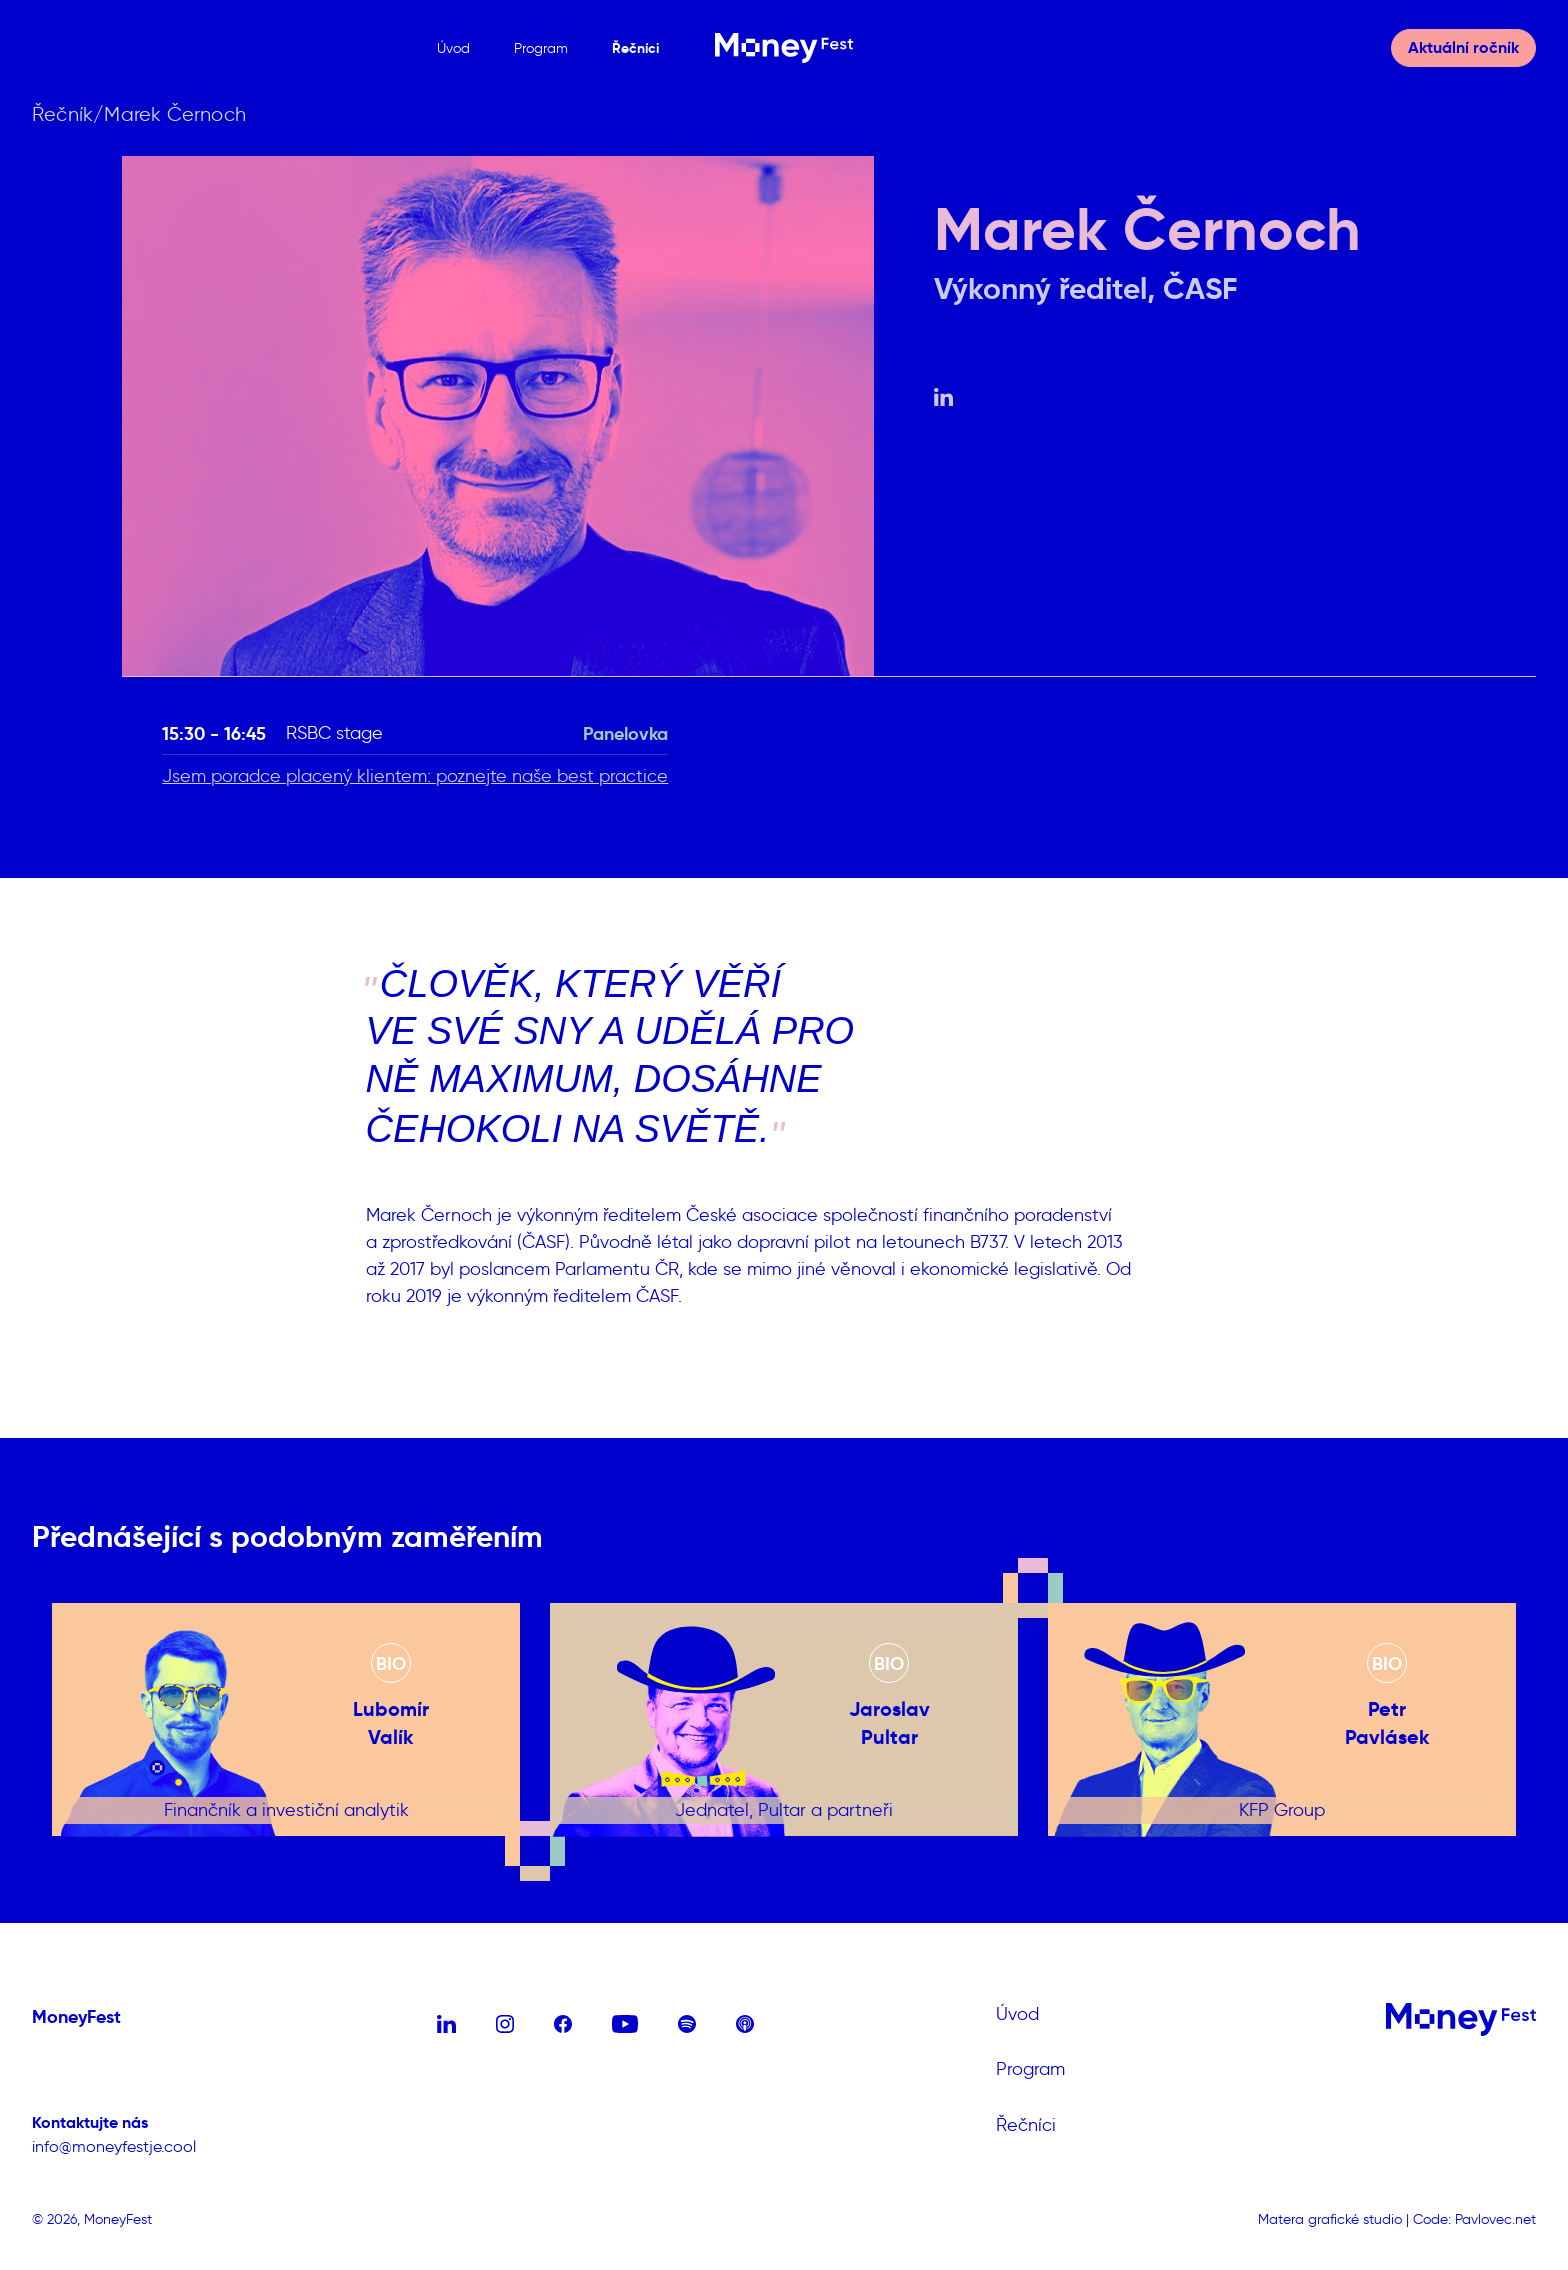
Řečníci (635, 48)
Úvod (453, 48)
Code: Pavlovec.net (1474, 2219)
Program (541, 48)
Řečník (62, 114)
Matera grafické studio (1330, 2219)
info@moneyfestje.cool (114, 2146)
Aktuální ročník (1463, 47)
